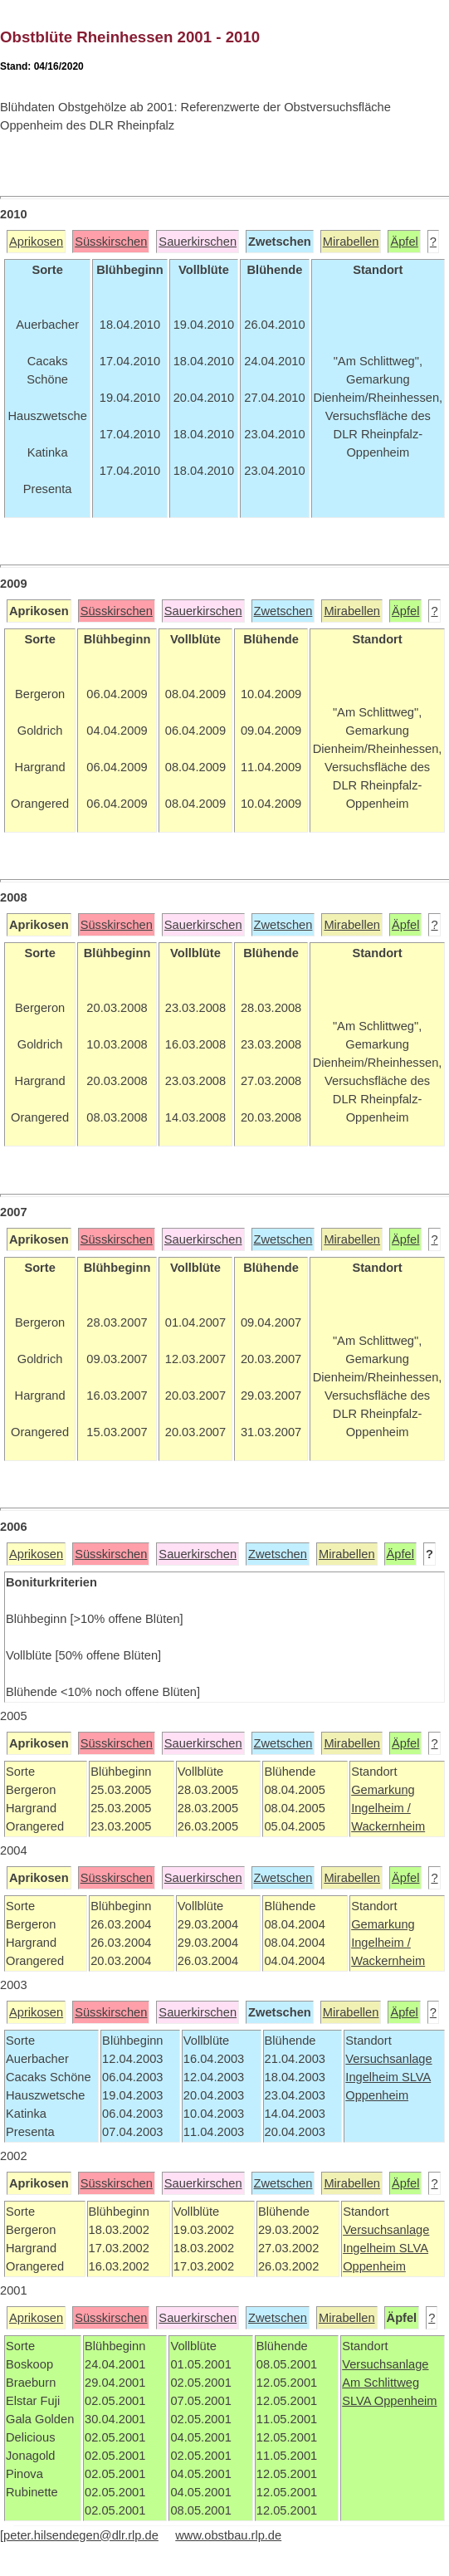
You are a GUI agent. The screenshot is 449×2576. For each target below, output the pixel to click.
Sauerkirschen (198, 241)
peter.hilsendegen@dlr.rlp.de (81, 2535)
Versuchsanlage (388, 2058)
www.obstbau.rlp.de (228, 2535)
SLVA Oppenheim (389, 2400)
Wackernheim (388, 1826)
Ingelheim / (381, 1808)
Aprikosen (36, 241)
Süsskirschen (111, 241)
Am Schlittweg (380, 2382)
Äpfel (403, 241)
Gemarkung (383, 1789)
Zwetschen (283, 611)
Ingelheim (373, 2077)
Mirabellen (351, 241)
